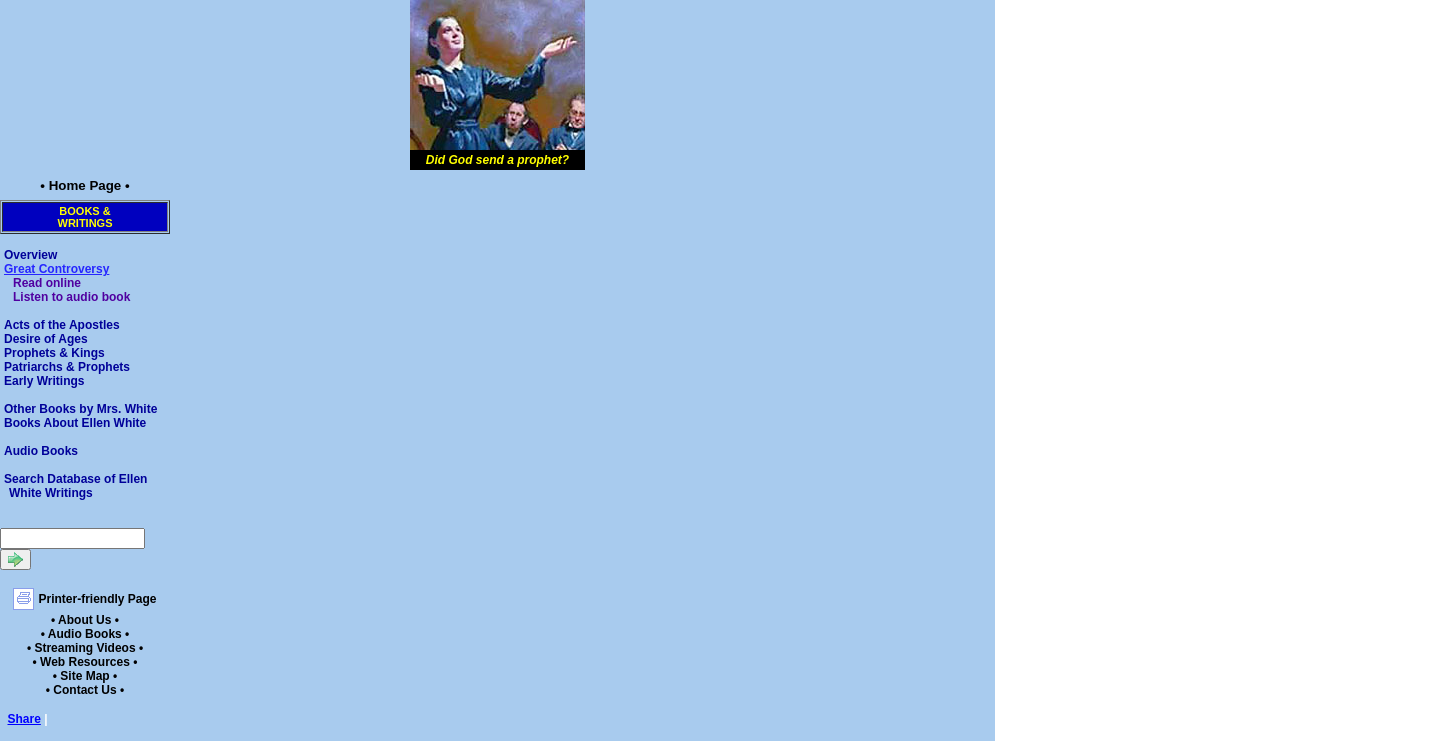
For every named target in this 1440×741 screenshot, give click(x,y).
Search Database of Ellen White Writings (75, 486)
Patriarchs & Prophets (67, 367)
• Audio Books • (85, 634)
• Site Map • (85, 676)
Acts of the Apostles (62, 325)
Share (24, 719)
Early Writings (44, 381)
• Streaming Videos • (85, 648)
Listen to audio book (71, 297)
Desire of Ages (46, 339)
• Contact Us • (85, 690)
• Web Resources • (85, 662)
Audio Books (41, 451)
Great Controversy (56, 269)
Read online (47, 283)
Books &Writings (85, 217)
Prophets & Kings (54, 353)
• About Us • (85, 620)
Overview (30, 255)
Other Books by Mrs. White (80, 409)
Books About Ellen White (75, 423)
